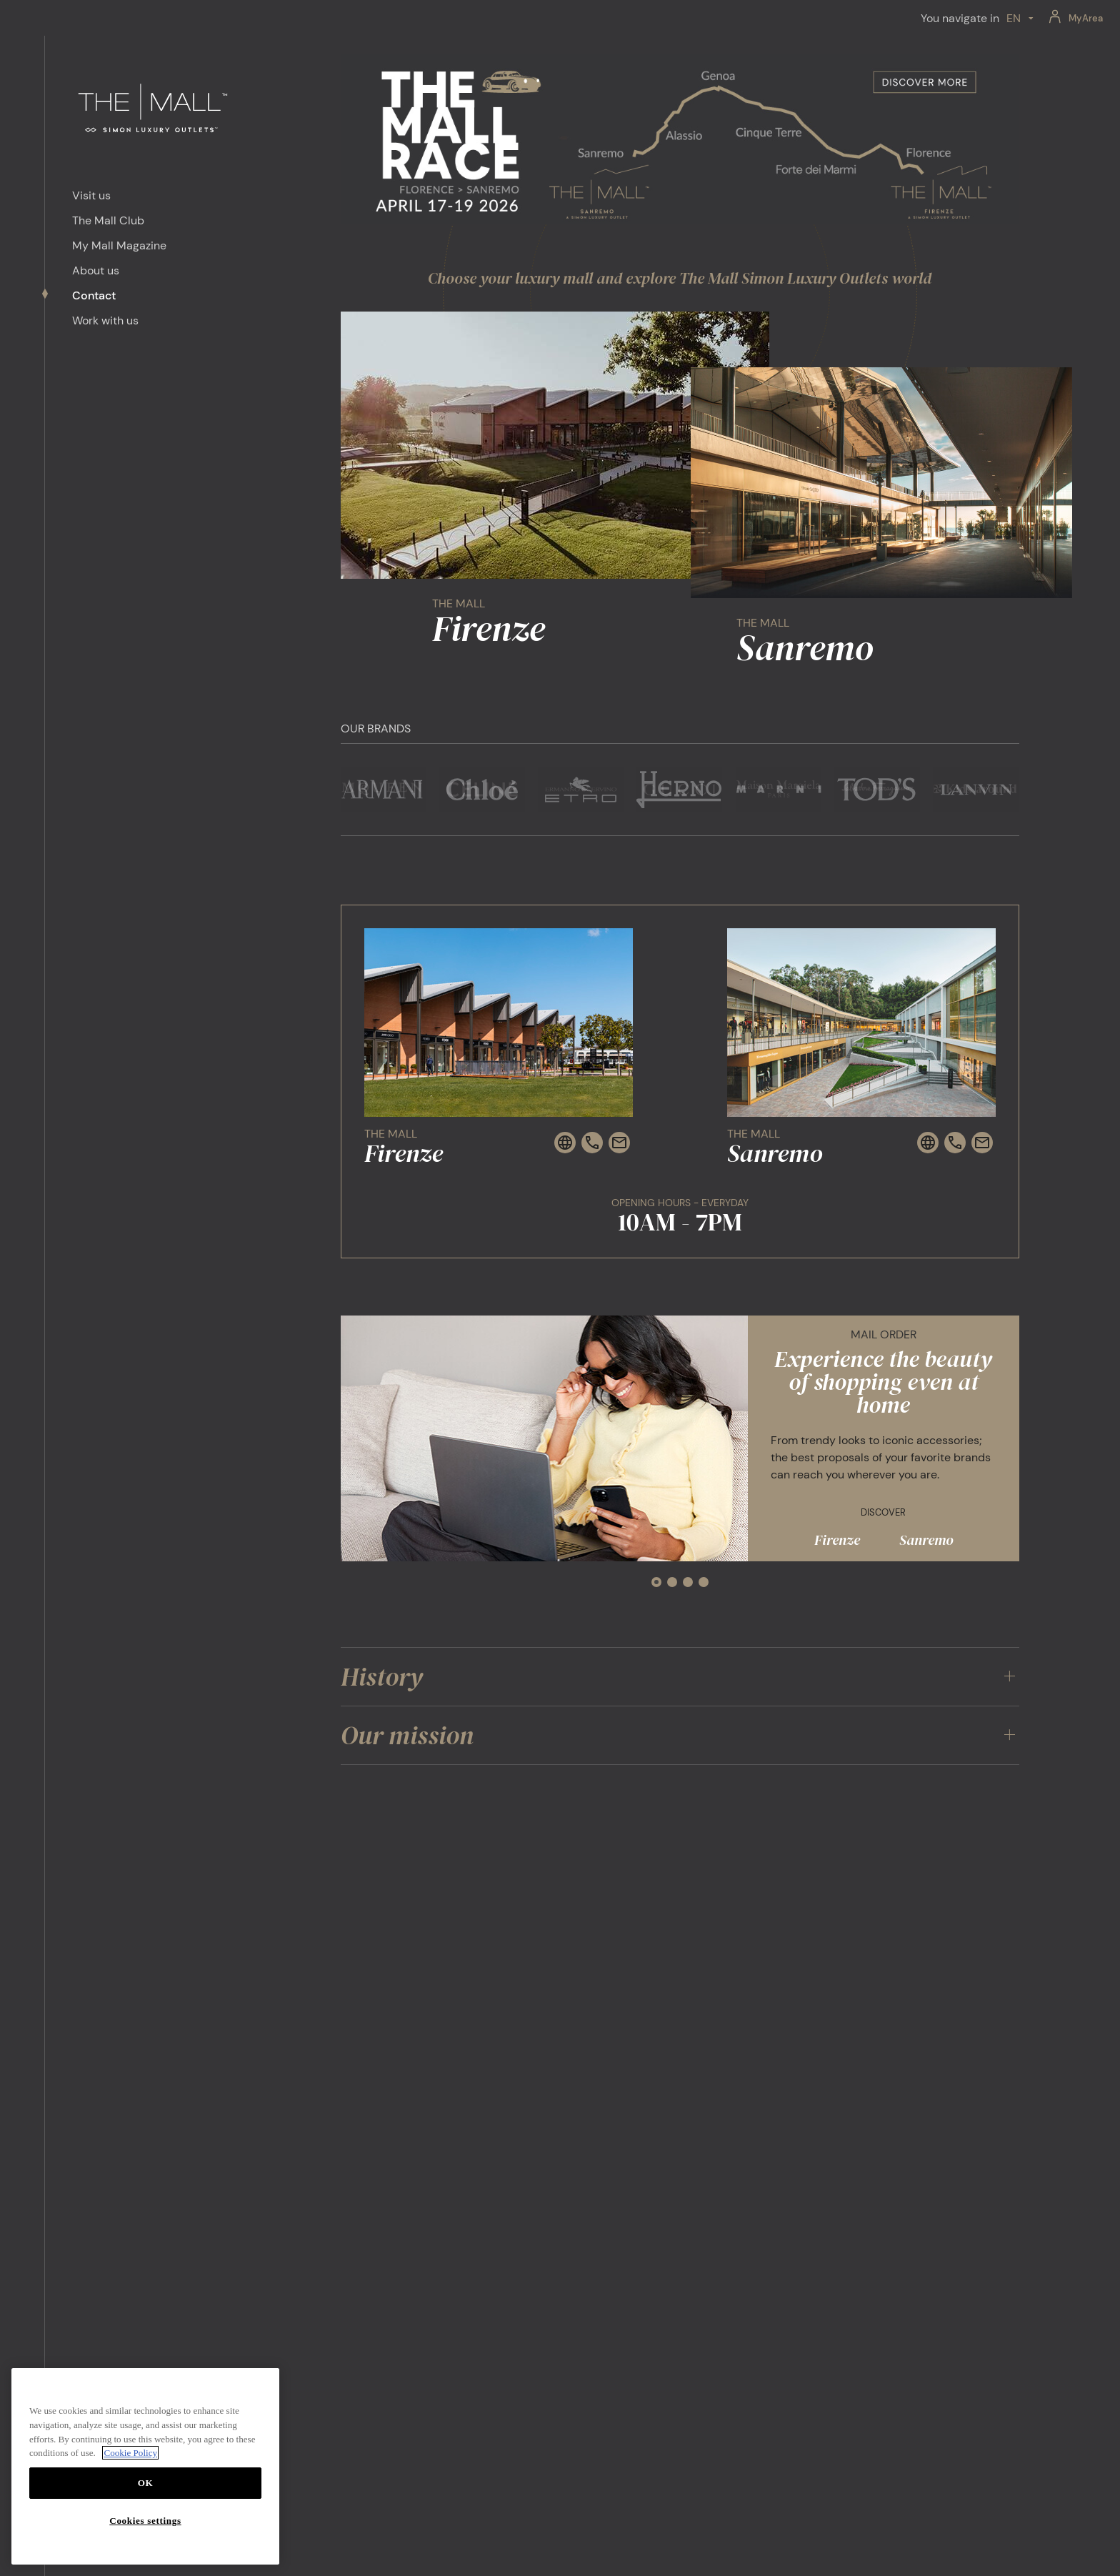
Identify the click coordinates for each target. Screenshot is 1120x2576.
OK (146, 2482)
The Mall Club (108, 220)
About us (95, 270)
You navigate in (960, 18)
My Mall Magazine (119, 245)
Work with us (105, 320)
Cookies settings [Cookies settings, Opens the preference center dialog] (145, 2520)
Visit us (91, 195)
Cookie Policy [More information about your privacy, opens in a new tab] (130, 2452)
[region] (145, 2466)
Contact (94, 295)
